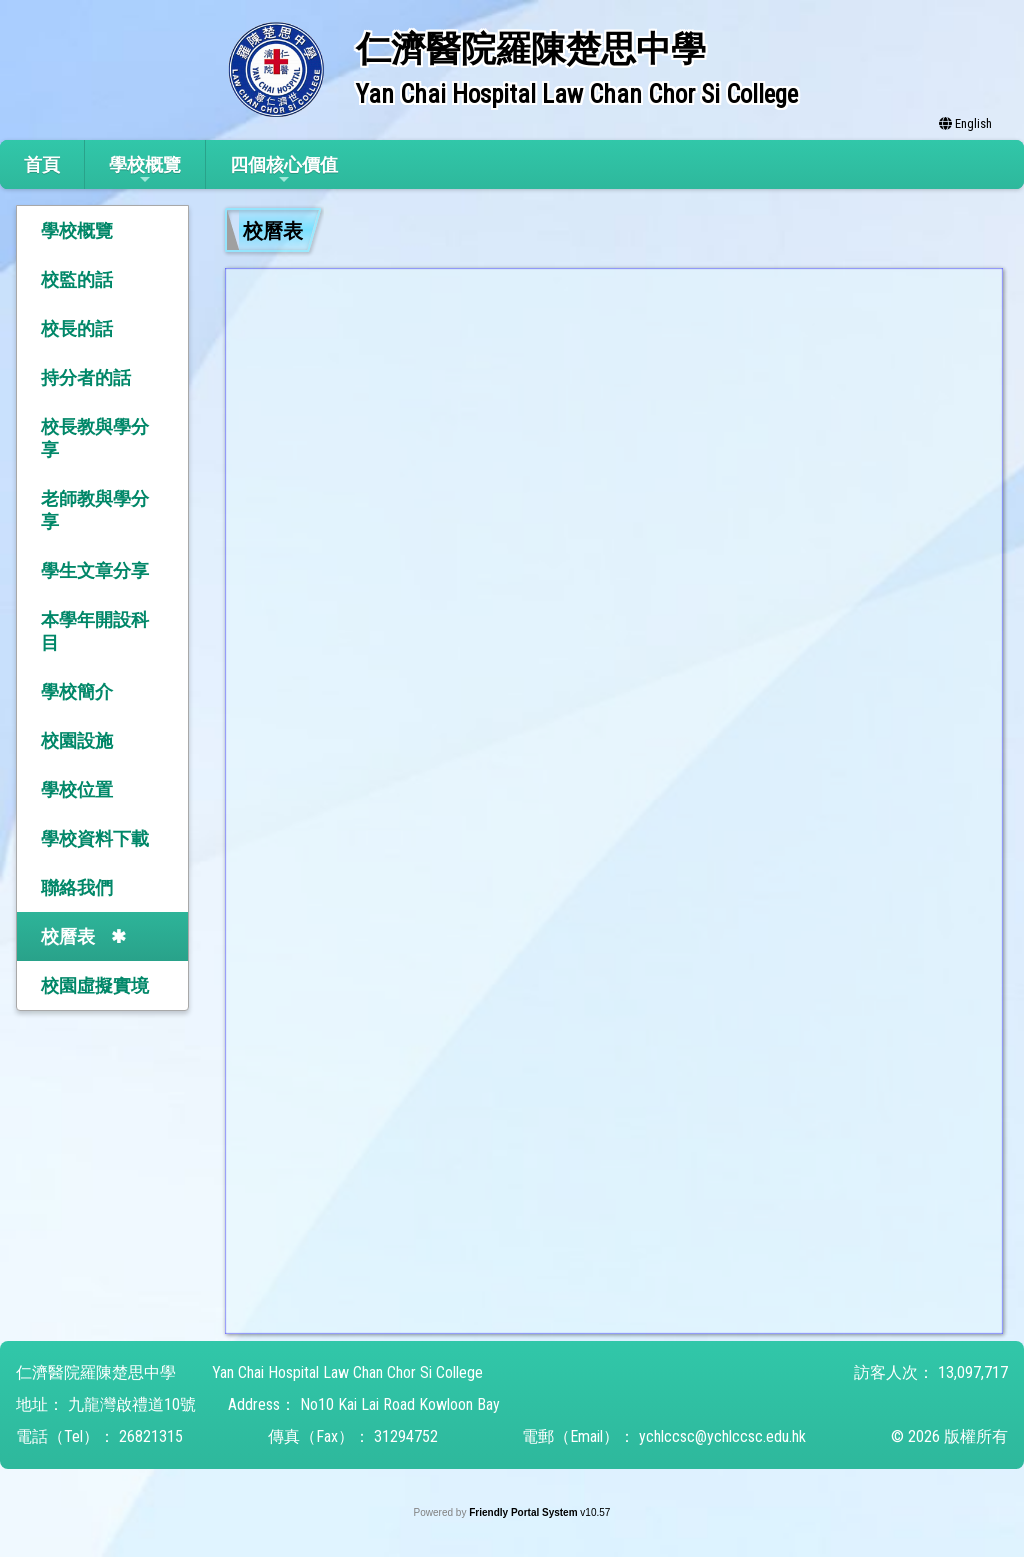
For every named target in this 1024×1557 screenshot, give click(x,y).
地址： (40, 1404)
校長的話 (77, 328)
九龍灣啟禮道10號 (132, 1404)
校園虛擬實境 (95, 985)
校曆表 (68, 936)
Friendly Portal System (524, 1512)
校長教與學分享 (95, 438)
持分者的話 (86, 377)
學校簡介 (77, 691)
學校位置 (77, 789)
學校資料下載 (95, 838)
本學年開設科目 (95, 631)
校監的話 (77, 279)
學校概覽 (145, 170)
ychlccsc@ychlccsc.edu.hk (722, 1436)
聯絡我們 (77, 887)
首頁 (42, 164)
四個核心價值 (284, 170)
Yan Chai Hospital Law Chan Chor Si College (347, 1372)
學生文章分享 (95, 570)
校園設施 (77, 740)
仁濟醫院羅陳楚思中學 (96, 1372)
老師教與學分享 (95, 510)
